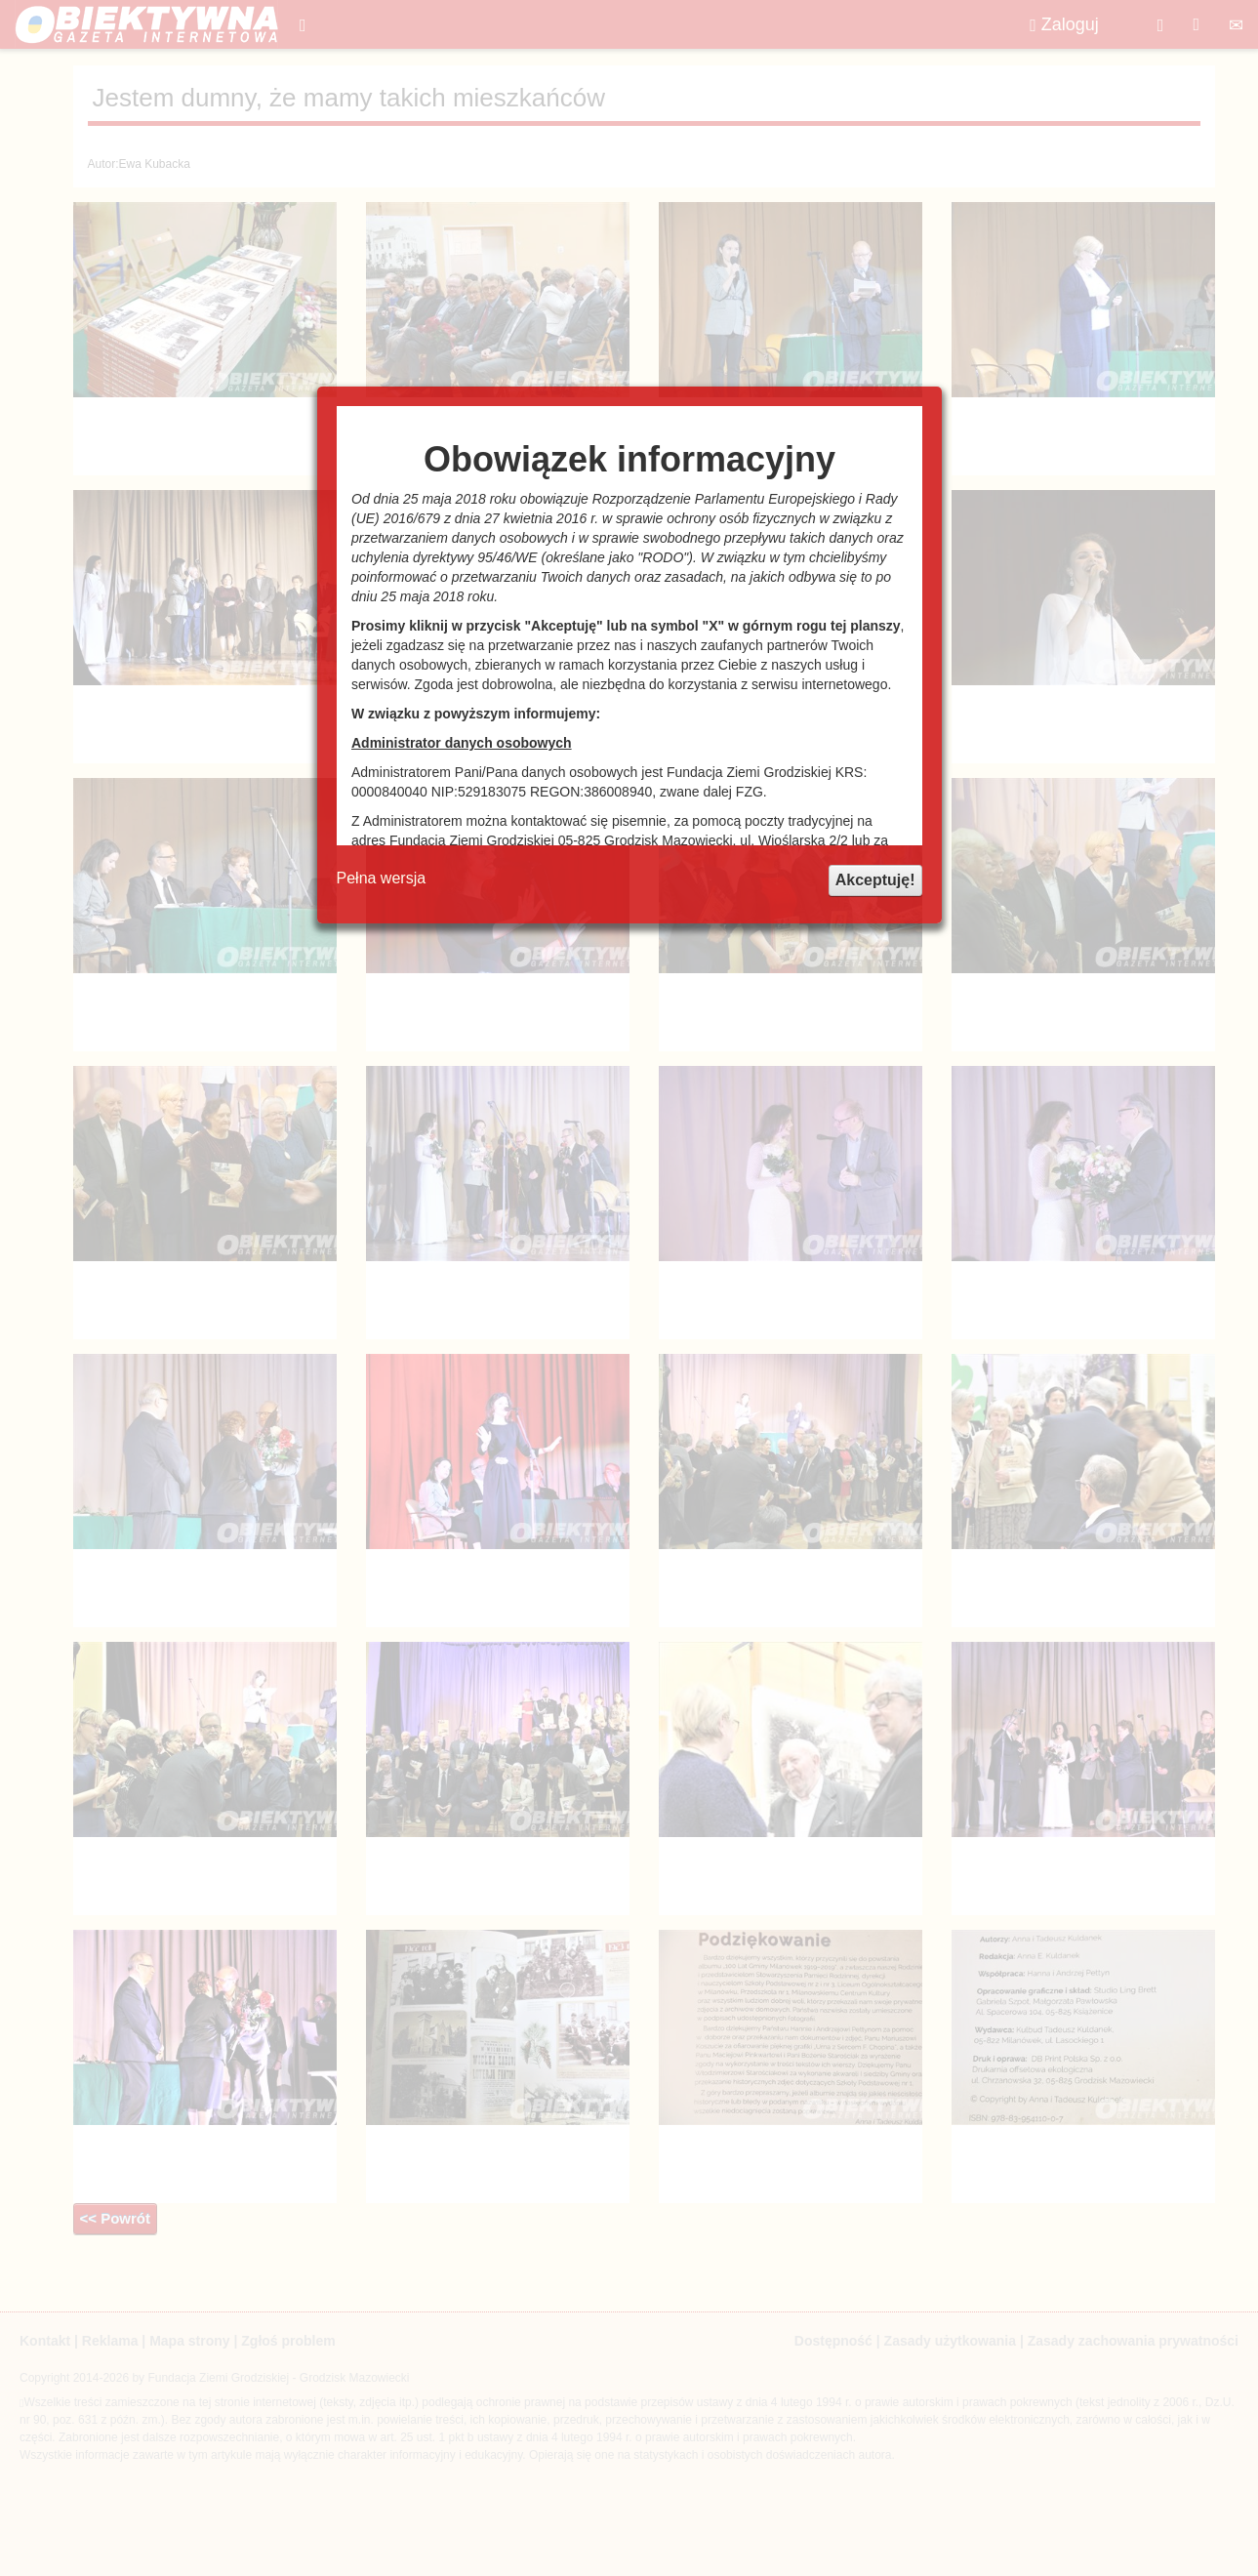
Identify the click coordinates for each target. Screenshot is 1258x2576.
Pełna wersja (381, 878)
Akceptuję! (875, 880)
